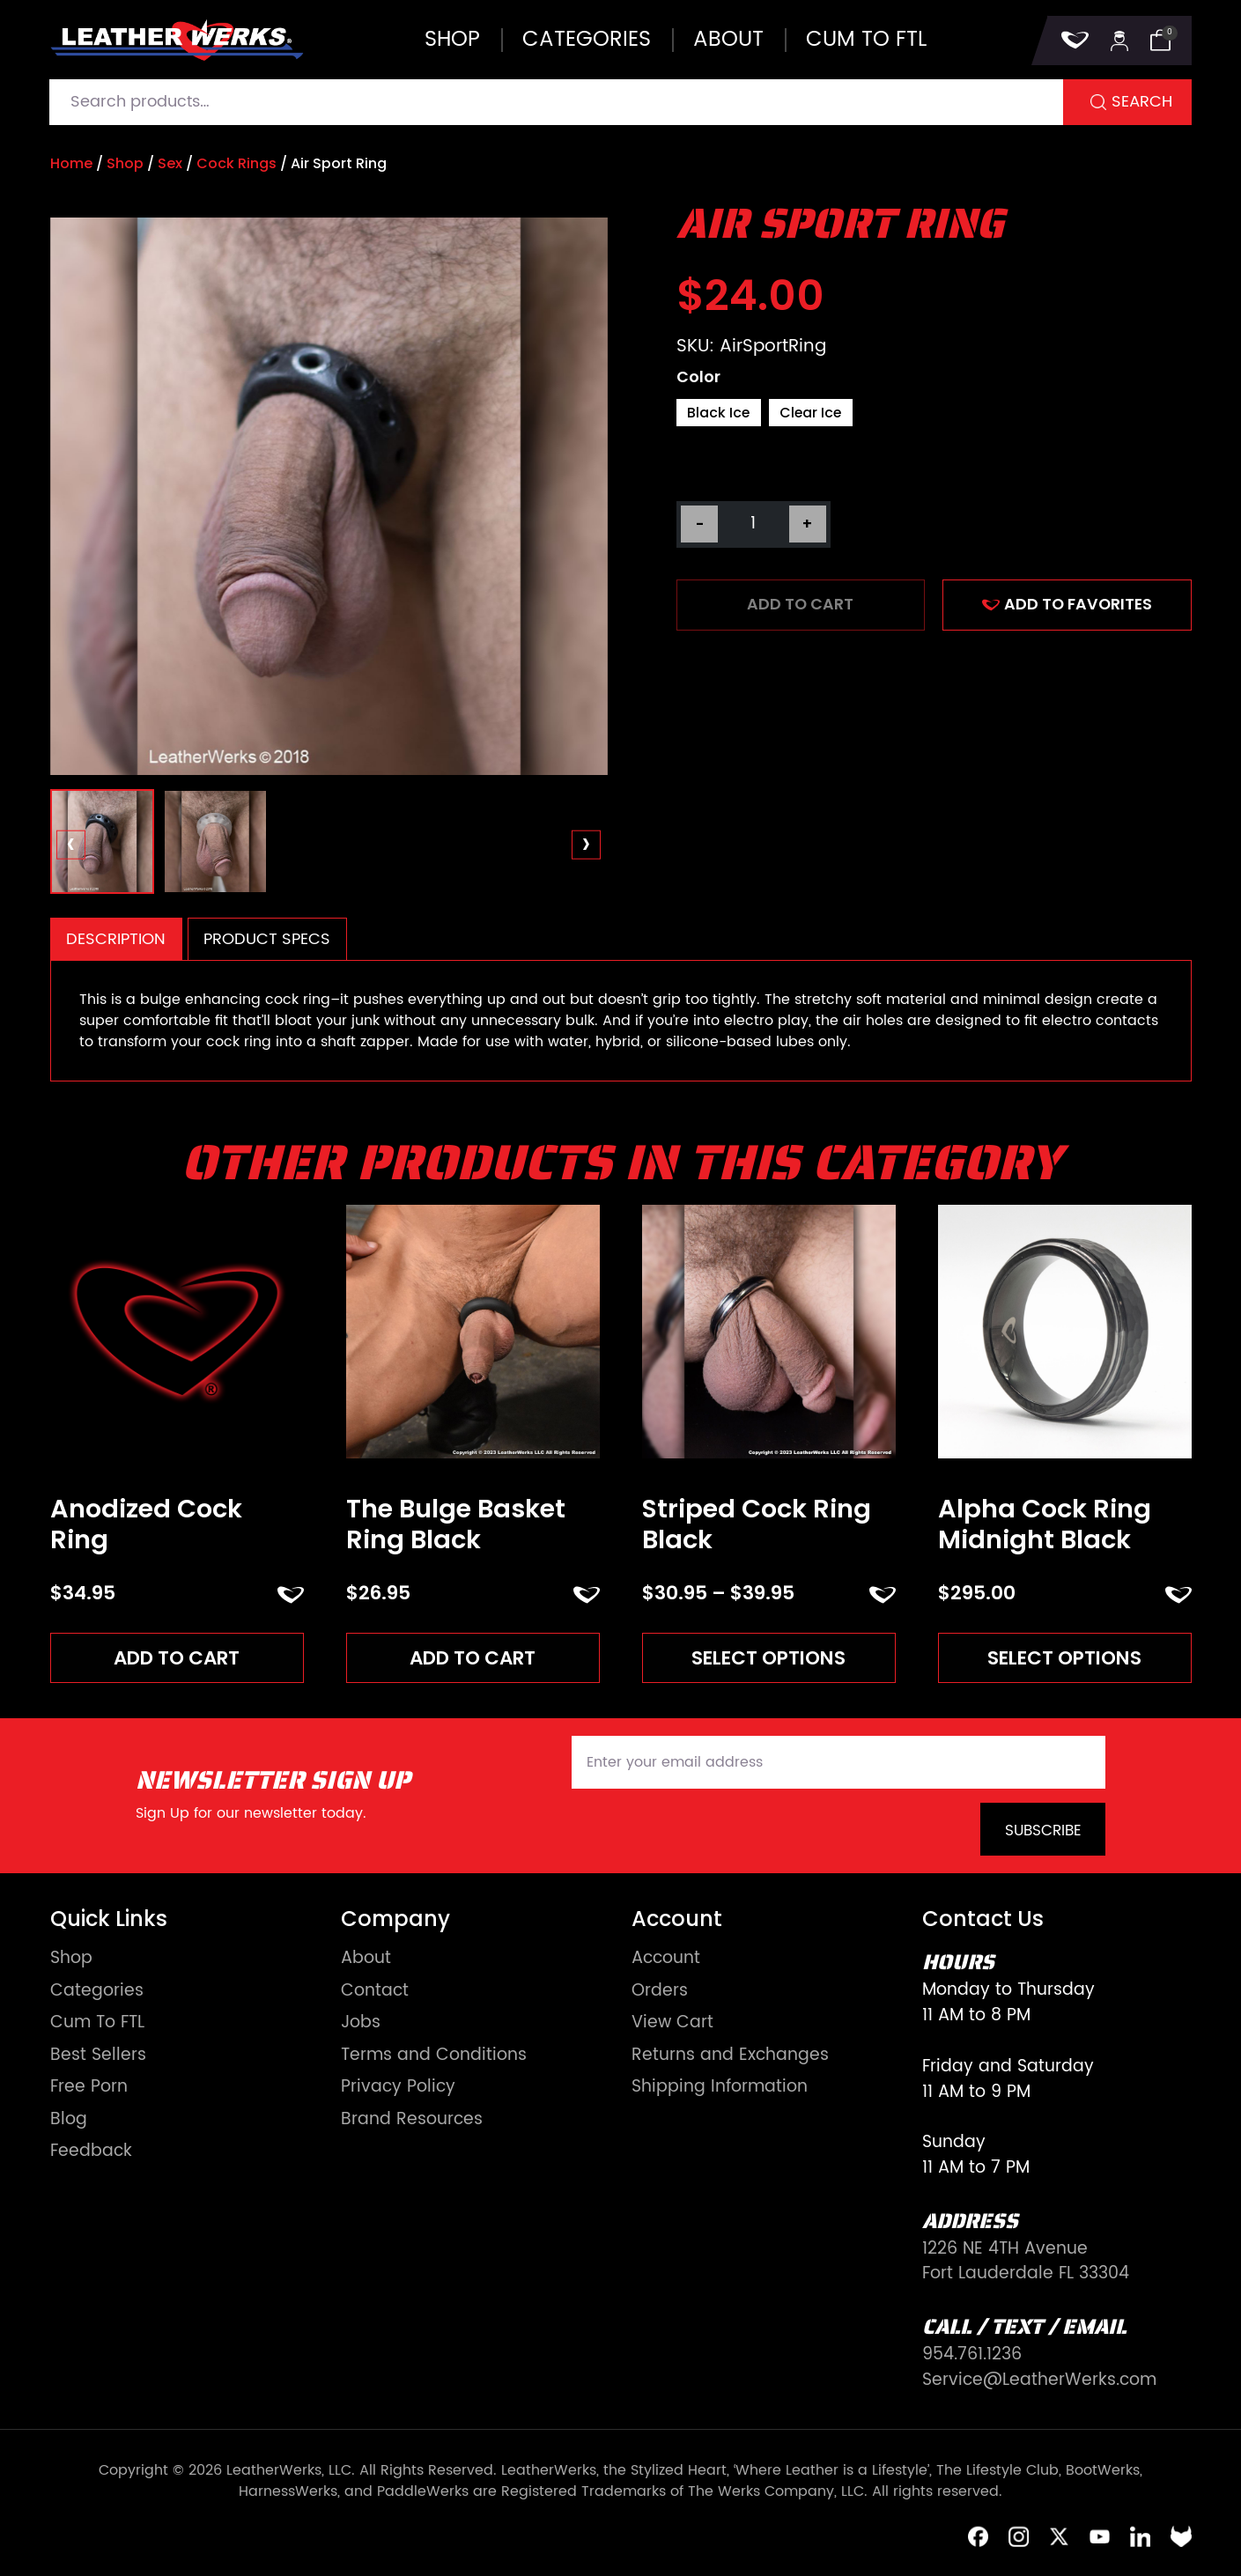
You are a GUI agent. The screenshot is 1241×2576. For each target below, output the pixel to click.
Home (71, 163)
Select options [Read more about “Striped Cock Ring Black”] (768, 1658)
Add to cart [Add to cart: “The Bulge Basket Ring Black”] (473, 1658)
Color (698, 378)
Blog (68, 2120)
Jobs (360, 2023)
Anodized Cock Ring (146, 1524)
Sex (170, 163)
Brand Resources (412, 2120)
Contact (375, 1991)
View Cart (672, 2023)
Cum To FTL (97, 2023)
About (728, 39)
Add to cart (800, 604)
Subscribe (1043, 1831)
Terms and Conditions (434, 2056)
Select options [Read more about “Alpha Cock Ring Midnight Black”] (1064, 1658)
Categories (586, 39)
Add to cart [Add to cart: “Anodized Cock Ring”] (177, 1658)
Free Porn (89, 2087)
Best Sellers (98, 2056)
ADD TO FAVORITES (1067, 604)
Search (1142, 101)
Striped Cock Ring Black (756, 1524)
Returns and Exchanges (730, 2056)
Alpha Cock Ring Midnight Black (1044, 1524)
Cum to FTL (866, 39)
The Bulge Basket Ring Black (455, 1524)
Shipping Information (720, 2087)
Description (116, 939)
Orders (660, 1991)
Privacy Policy (398, 2087)
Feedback (91, 2152)
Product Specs (266, 939)
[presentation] (70, 845)
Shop (452, 39)
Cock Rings (236, 163)
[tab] (116, 939)
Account (666, 1959)
